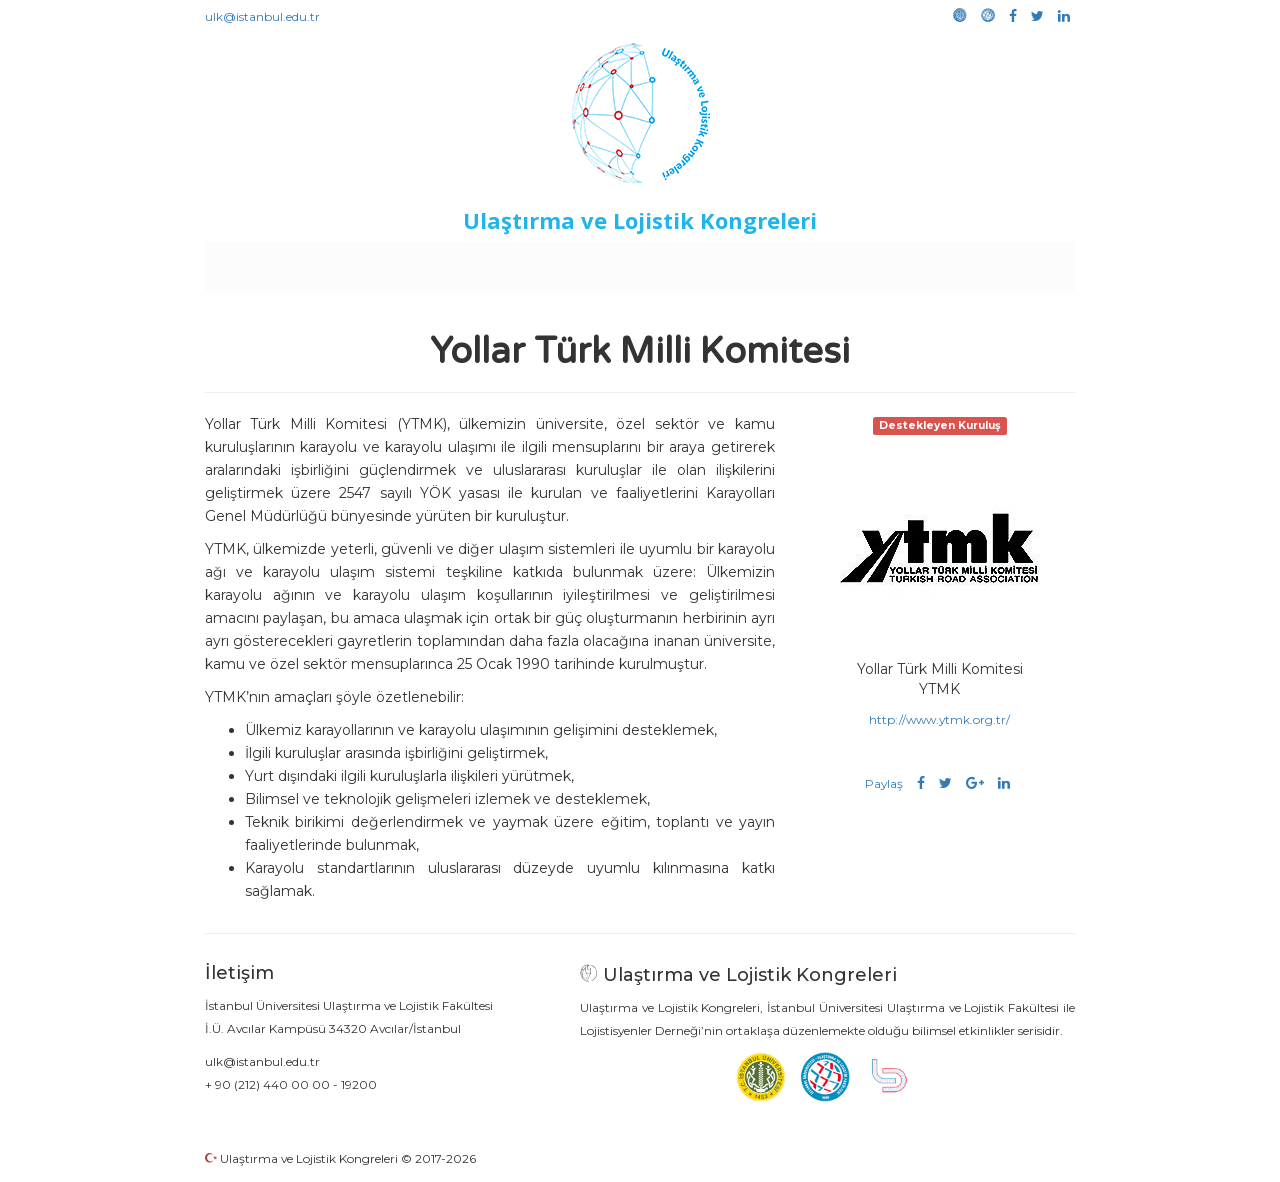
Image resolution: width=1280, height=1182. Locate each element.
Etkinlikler (609, 262)
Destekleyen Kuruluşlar (481, 262)
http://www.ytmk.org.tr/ (939, 719)
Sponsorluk (777, 262)
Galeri (941, 262)
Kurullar (361, 262)
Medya (999, 262)
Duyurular (691, 262)
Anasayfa (289, 262)
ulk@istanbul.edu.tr (262, 16)
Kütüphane (869, 262)
